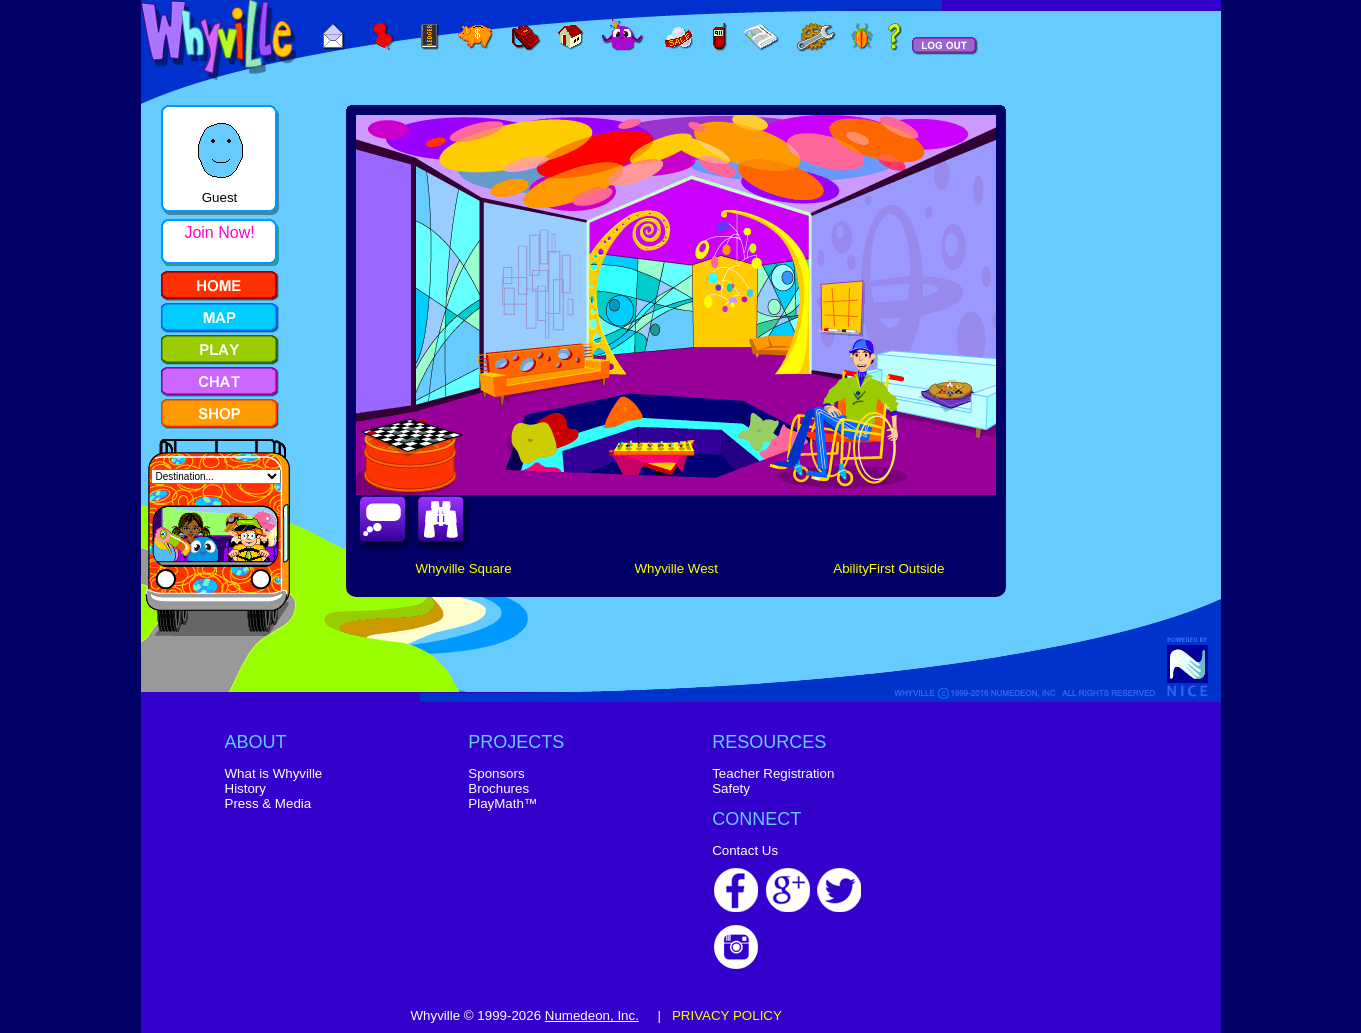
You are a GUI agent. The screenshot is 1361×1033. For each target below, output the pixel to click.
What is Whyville (274, 773)
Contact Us (745, 850)
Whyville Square (463, 568)
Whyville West (675, 568)
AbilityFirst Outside (888, 568)
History (245, 788)
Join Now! (219, 232)
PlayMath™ (502, 803)
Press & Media (268, 803)
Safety (731, 788)
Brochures (498, 788)
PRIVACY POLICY (727, 1015)
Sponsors (496, 773)
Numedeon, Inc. (592, 1015)
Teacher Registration (773, 773)
